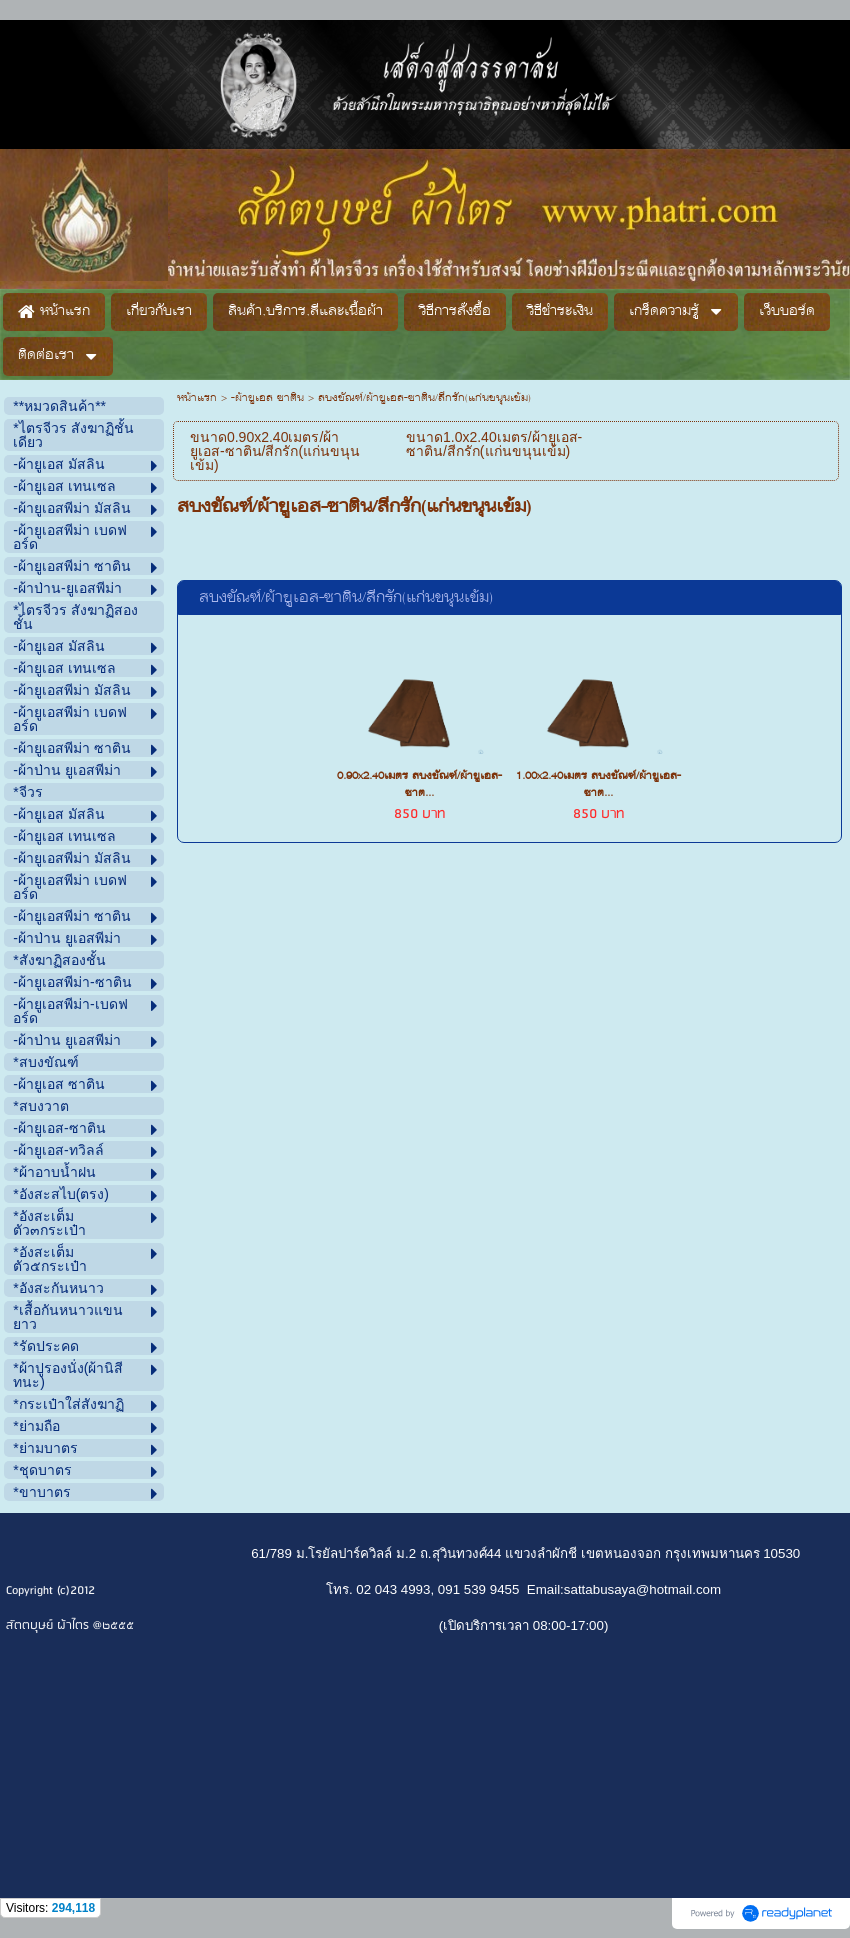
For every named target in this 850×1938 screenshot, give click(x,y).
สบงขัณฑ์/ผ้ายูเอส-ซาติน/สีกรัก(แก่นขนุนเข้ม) (346, 598)
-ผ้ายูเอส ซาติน (267, 398)
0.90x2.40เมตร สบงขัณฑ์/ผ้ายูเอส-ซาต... (419, 785)
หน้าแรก (197, 398)
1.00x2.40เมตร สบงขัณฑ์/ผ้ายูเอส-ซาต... (598, 785)
